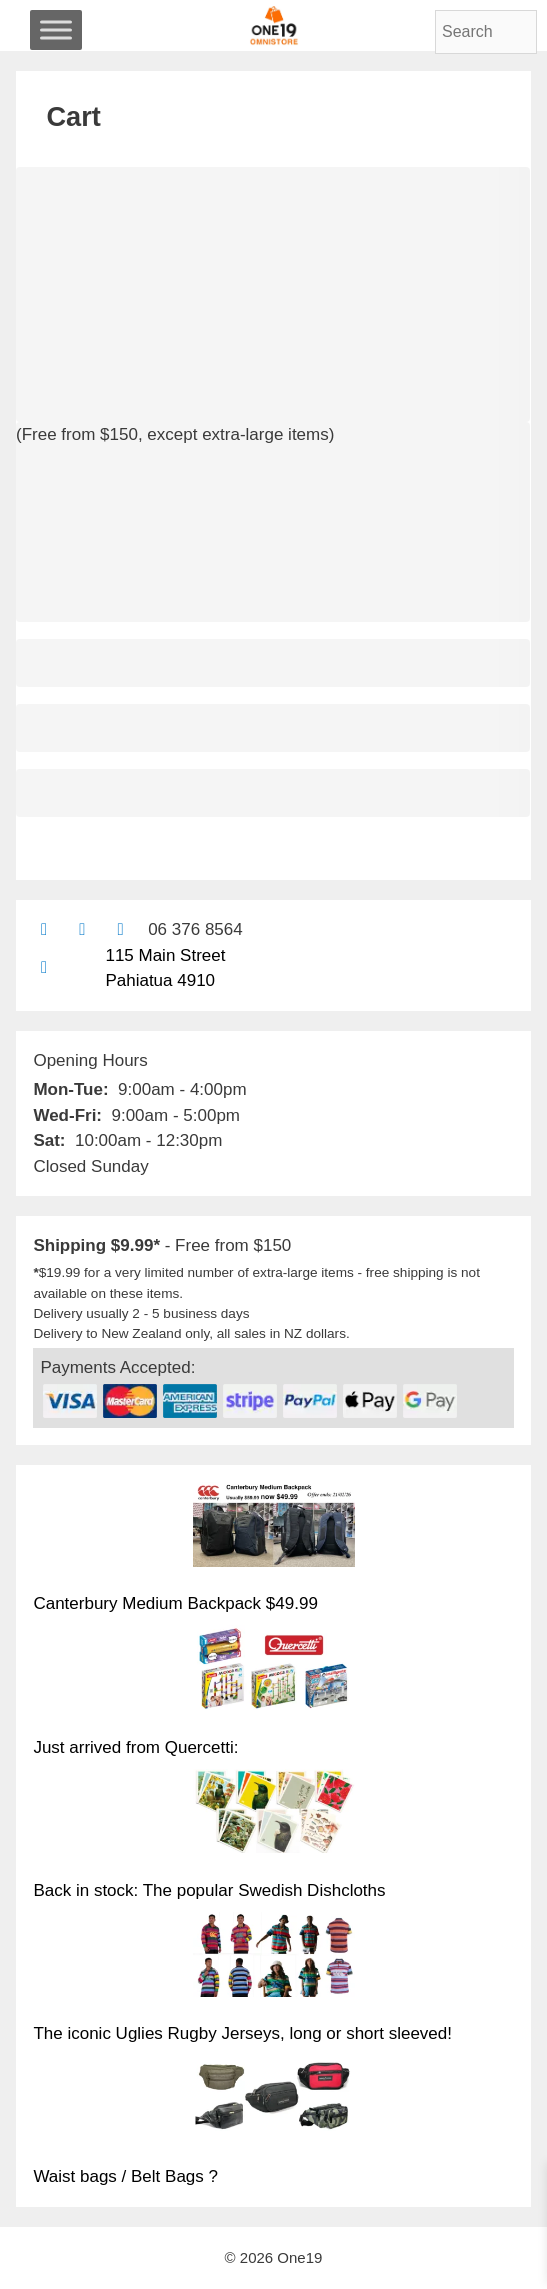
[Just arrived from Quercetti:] (274, 1671)
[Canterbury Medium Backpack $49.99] (274, 1528)
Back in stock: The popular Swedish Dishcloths (209, 1890)
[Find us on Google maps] (43, 967)
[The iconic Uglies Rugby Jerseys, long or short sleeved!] (274, 1958)
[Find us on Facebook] (82, 929)
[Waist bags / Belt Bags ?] (274, 2101)
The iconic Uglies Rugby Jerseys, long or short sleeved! (242, 2033)
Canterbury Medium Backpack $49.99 (175, 1603)
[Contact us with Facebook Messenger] (120, 929)
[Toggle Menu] (56, 29)
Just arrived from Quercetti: (135, 1747)
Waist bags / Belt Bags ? (125, 2176)
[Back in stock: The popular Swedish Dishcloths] (274, 1815)
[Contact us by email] (43, 929)
